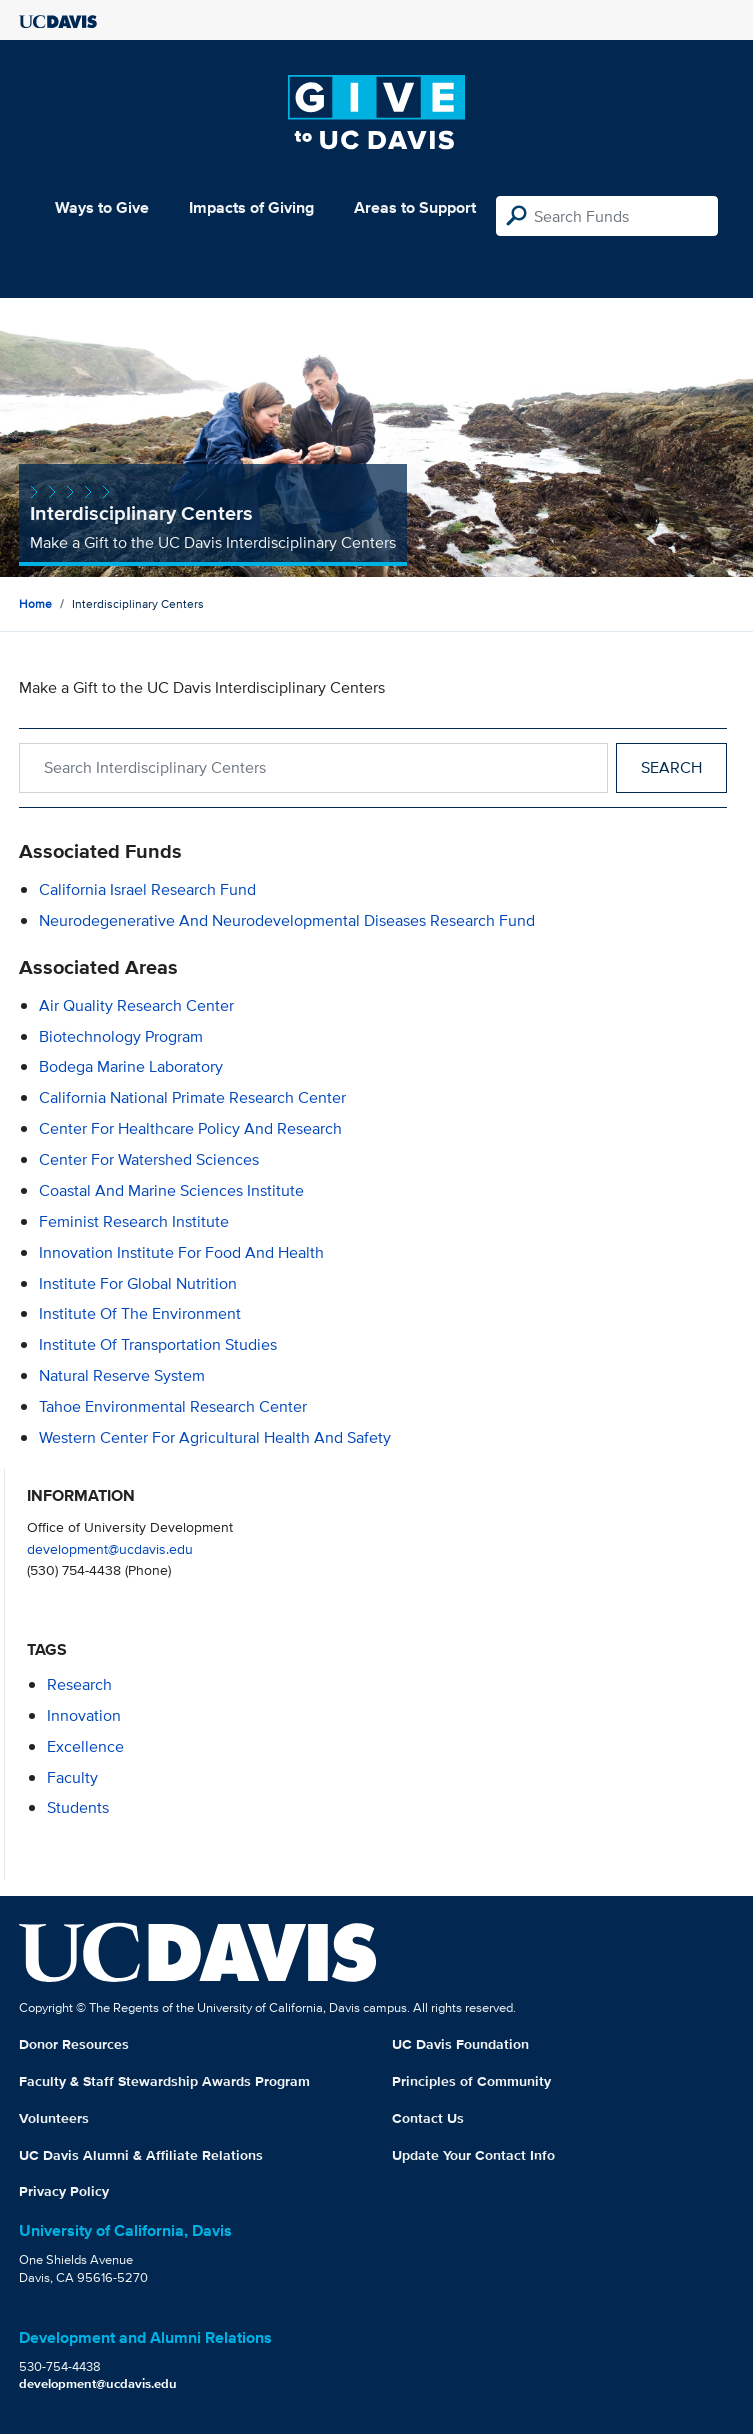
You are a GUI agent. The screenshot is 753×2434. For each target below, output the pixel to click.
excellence (85, 1746)
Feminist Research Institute (134, 1221)
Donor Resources (74, 2044)
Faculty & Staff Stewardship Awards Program (164, 2081)
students (78, 1807)
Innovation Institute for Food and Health (181, 1252)
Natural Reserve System (122, 1375)
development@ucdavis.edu (110, 1548)
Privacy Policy (64, 2191)
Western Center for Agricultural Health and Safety (215, 1437)
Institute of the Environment (140, 1313)
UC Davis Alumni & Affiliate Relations (141, 2155)
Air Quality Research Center (136, 1005)
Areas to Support (415, 207)
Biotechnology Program (121, 1036)
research (79, 1684)
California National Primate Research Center (192, 1097)
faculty (72, 1777)
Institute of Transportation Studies (158, 1344)
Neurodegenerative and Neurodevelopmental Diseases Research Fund (287, 920)
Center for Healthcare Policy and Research (190, 1128)
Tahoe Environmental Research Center (173, 1406)
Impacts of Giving (251, 207)
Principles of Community (471, 2081)
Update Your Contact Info (473, 2155)
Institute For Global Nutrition (138, 1283)
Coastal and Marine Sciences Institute (171, 1190)
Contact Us (428, 2118)
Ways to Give (102, 207)
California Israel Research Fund (147, 889)
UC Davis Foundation (460, 2044)
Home (35, 603)
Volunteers (54, 2118)
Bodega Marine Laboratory (131, 1066)
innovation (84, 1715)
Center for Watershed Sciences (149, 1159)
